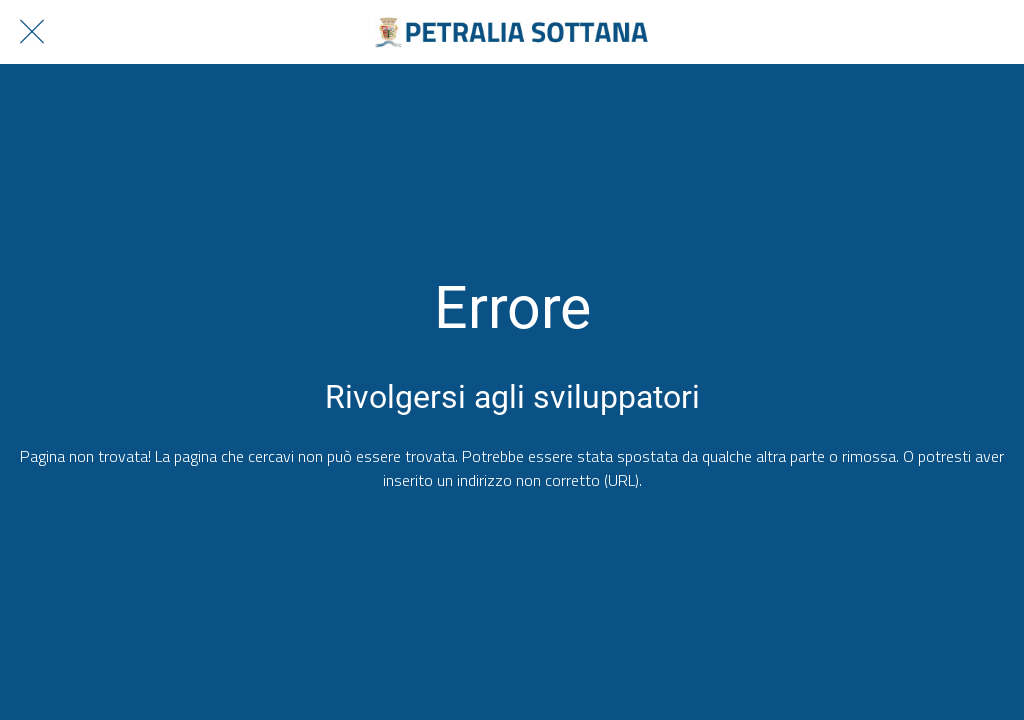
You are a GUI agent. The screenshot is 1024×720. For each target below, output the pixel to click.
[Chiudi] (32, 32)
